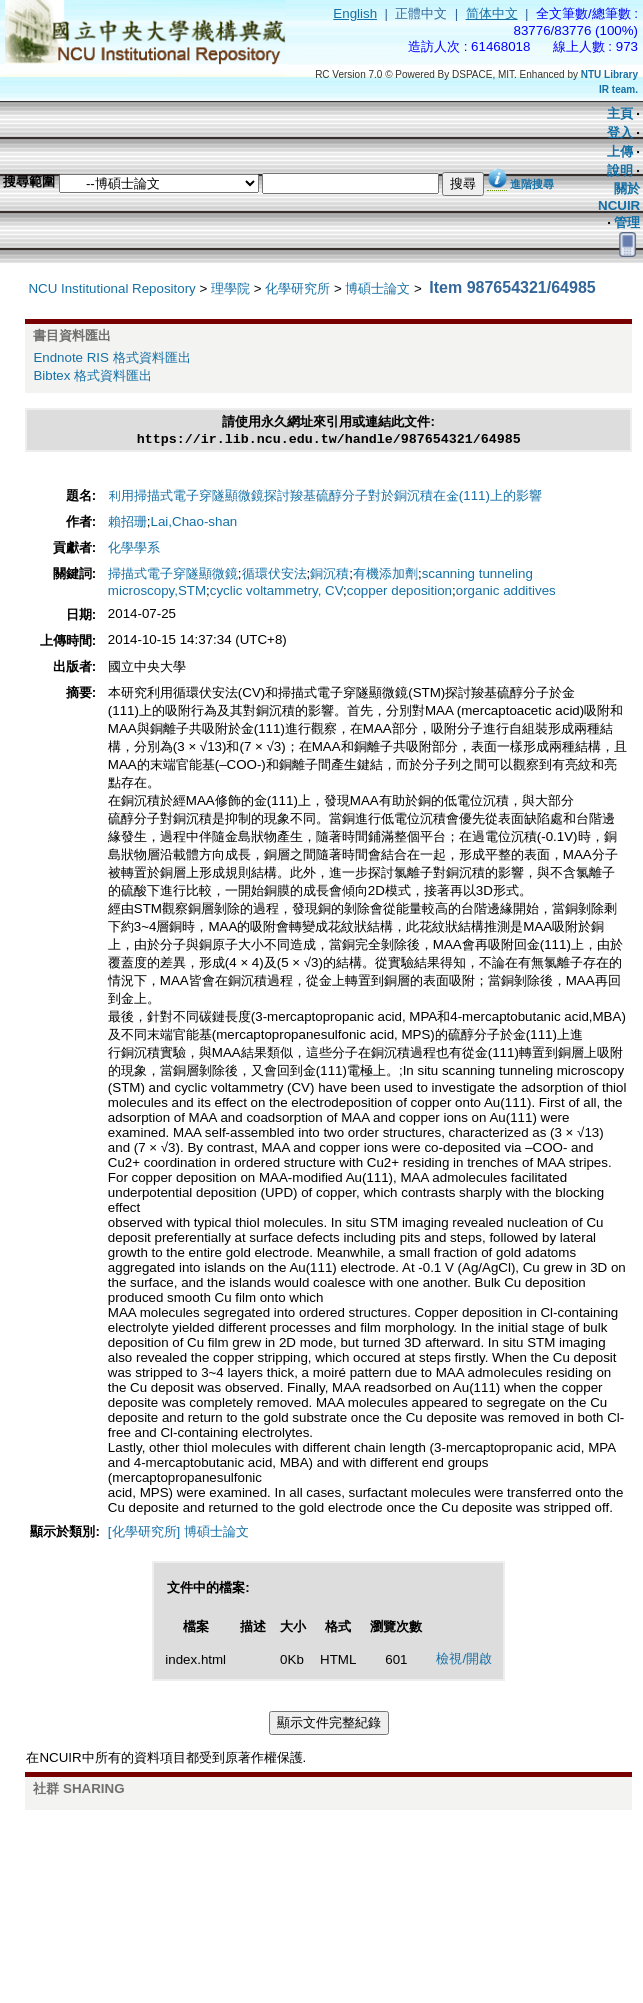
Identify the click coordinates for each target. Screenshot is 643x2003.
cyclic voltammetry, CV (276, 592)
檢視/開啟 (464, 1660)
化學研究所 (297, 288)
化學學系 (134, 549)
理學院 (230, 288)
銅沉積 (329, 575)
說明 (620, 170)
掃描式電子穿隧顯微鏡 (173, 575)
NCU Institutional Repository (111, 288)
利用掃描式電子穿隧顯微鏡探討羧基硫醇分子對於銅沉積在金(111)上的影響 (325, 497)
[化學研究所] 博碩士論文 (178, 1533)
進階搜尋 (532, 184)
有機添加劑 (385, 575)
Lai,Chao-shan (194, 523)
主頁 (620, 113)
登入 (620, 132)
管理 (627, 222)
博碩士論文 (377, 288)
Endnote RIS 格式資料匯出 (111, 357)
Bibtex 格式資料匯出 (92, 375)
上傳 (620, 151)
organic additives (506, 592)
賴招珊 (127, 523)
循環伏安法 (274, 575)
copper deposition (399, 592)
